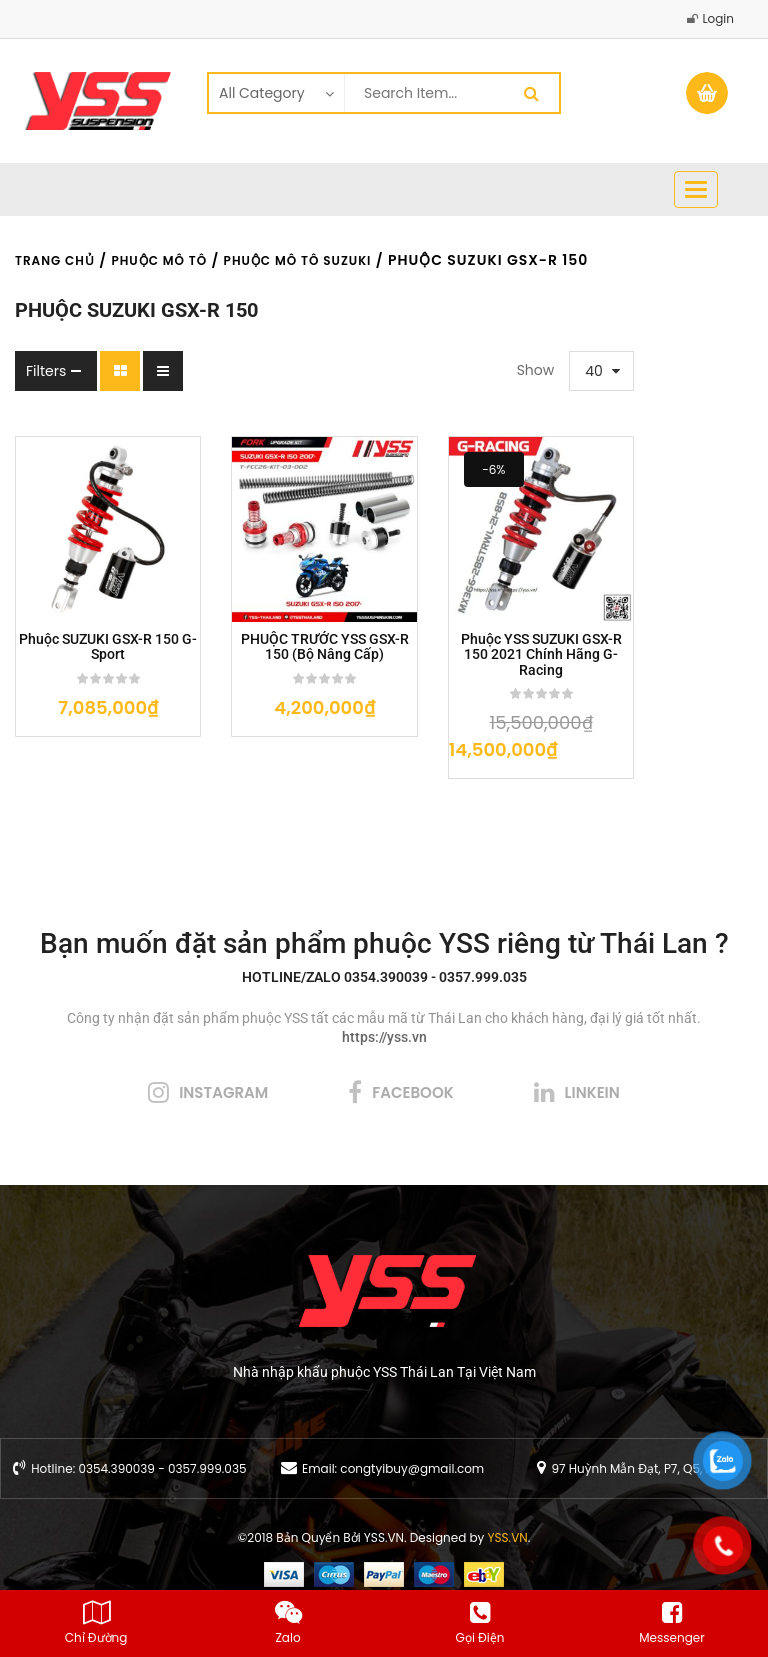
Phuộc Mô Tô (159, 260)
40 (483, 371)
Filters (46, 371)
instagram (223, 1055)
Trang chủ (55, 260)
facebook (412, 1055)
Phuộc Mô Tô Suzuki (298, 260)
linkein (592, 1055)
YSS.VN (508, 1500)
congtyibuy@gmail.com (412, 1431)
